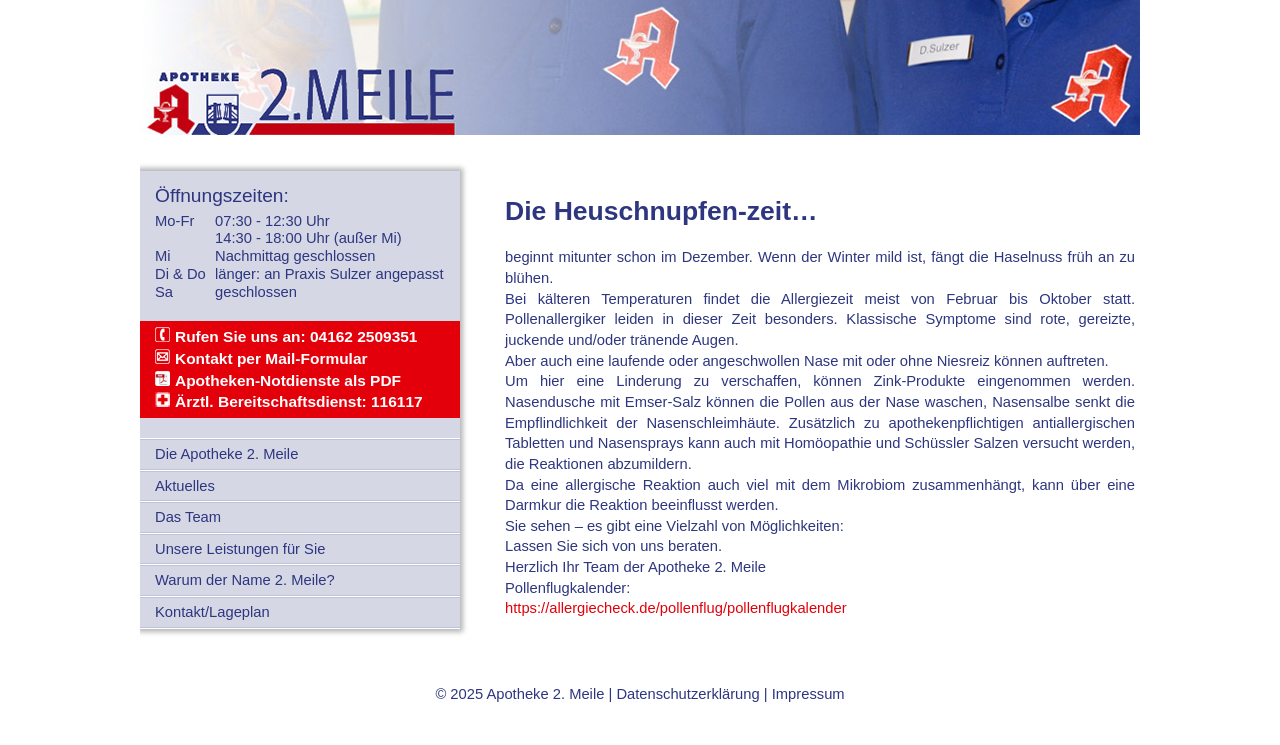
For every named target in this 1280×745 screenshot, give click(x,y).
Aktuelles (185, 486)
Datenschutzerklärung (687, 694)
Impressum (808, 694)
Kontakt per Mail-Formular (271, 358)
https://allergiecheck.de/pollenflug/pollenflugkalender (676, 608)
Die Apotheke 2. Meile (226, 454)
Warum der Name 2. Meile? (245, 580)
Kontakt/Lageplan (212, 612)
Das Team (188, 517)
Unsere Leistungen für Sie (240, 549)
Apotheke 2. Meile (545, 694)
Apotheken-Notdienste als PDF (288, 380)
